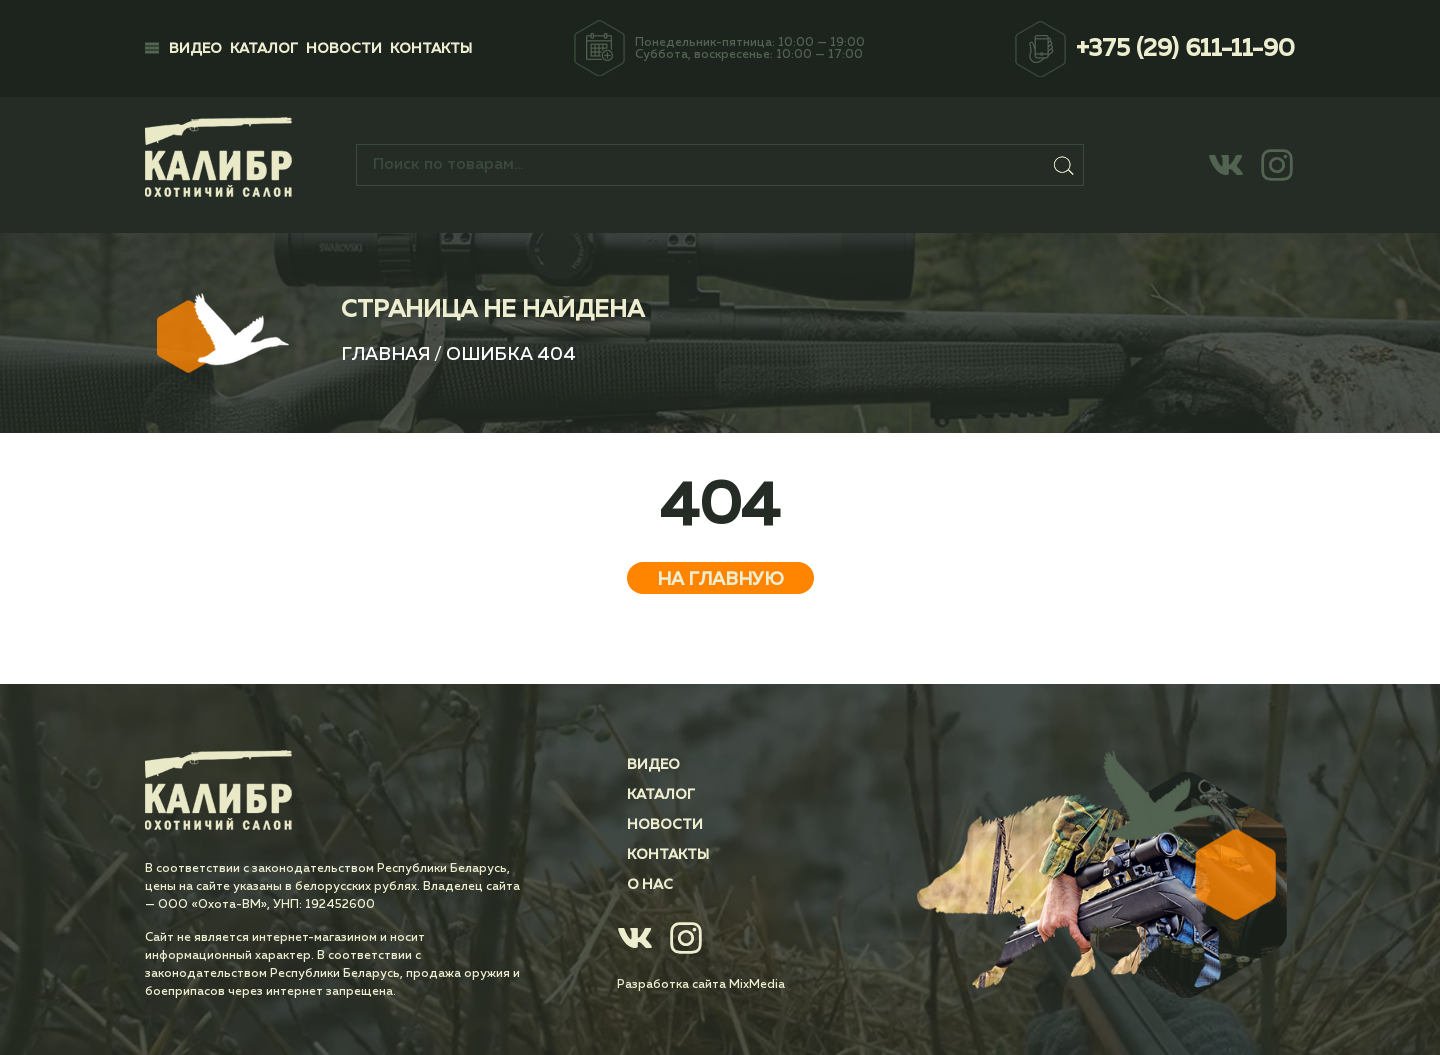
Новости (344, 49)
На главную (720, 580)
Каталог (264, 49)
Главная (385, 355)
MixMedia (757, 985)
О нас (650, 885)
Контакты (431, 49)
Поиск (1065, 165)
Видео (195, 49)
